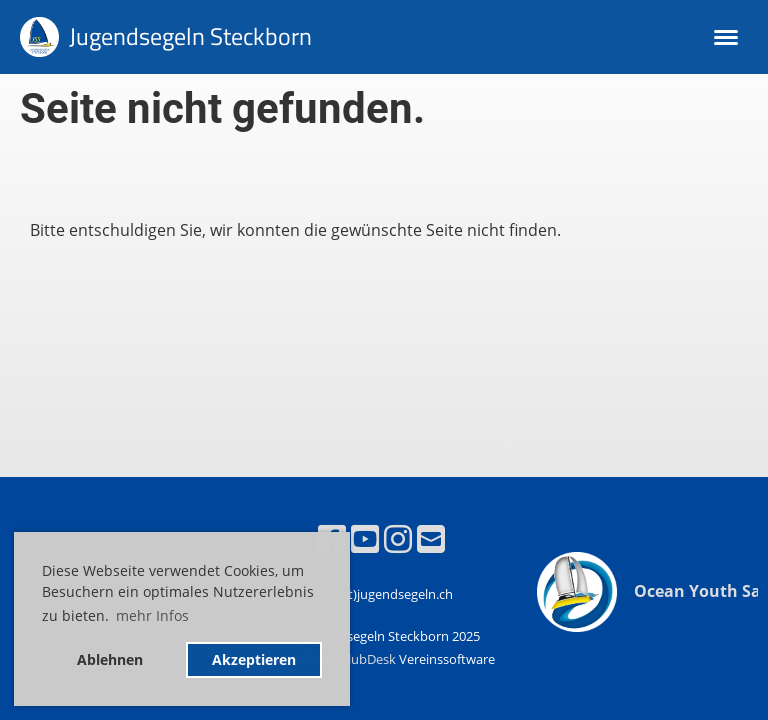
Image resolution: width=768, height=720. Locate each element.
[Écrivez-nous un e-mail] (431, 538)
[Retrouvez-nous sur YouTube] (365, 538)
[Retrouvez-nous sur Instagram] (398, 538)
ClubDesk (368, 659)
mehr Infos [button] (152, 615)
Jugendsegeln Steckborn (190, 37)
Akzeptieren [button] (254, 659)
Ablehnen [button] (110, 659)
